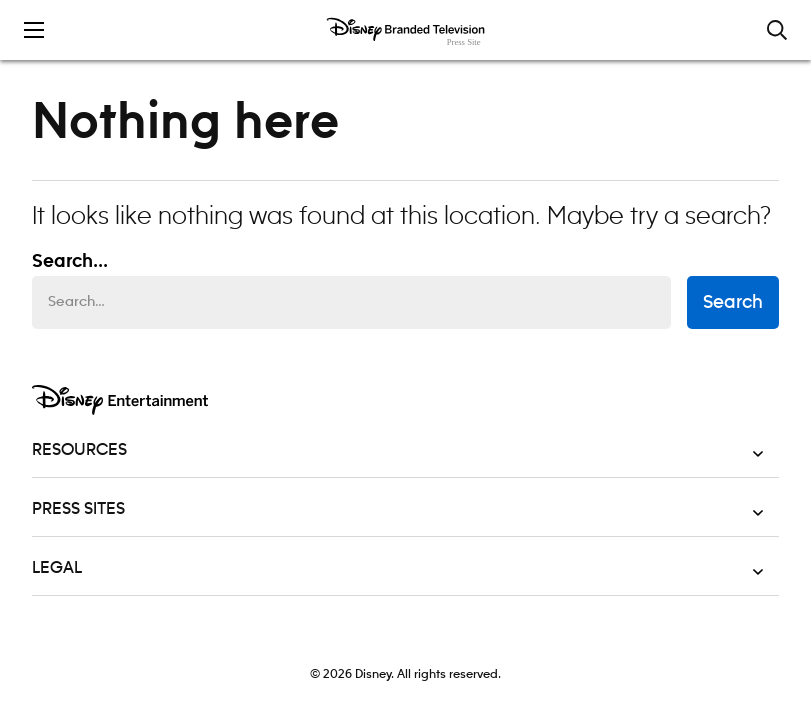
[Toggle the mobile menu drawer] (34, 30)
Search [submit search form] (733, 303)
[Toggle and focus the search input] (777, 30)
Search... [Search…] (70, 262)
